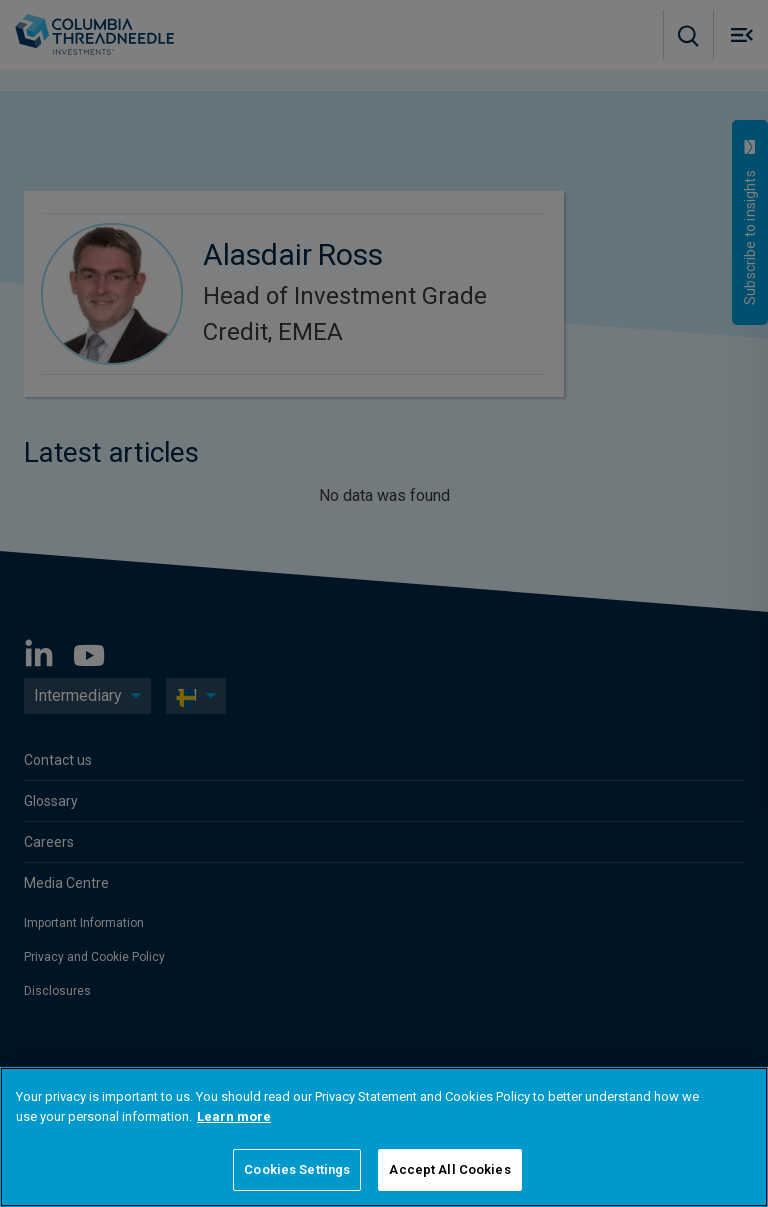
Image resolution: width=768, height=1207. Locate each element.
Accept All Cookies (449, 1169)
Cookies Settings (297, 1169)
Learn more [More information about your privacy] (234, 1116)
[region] (384, 1137)
